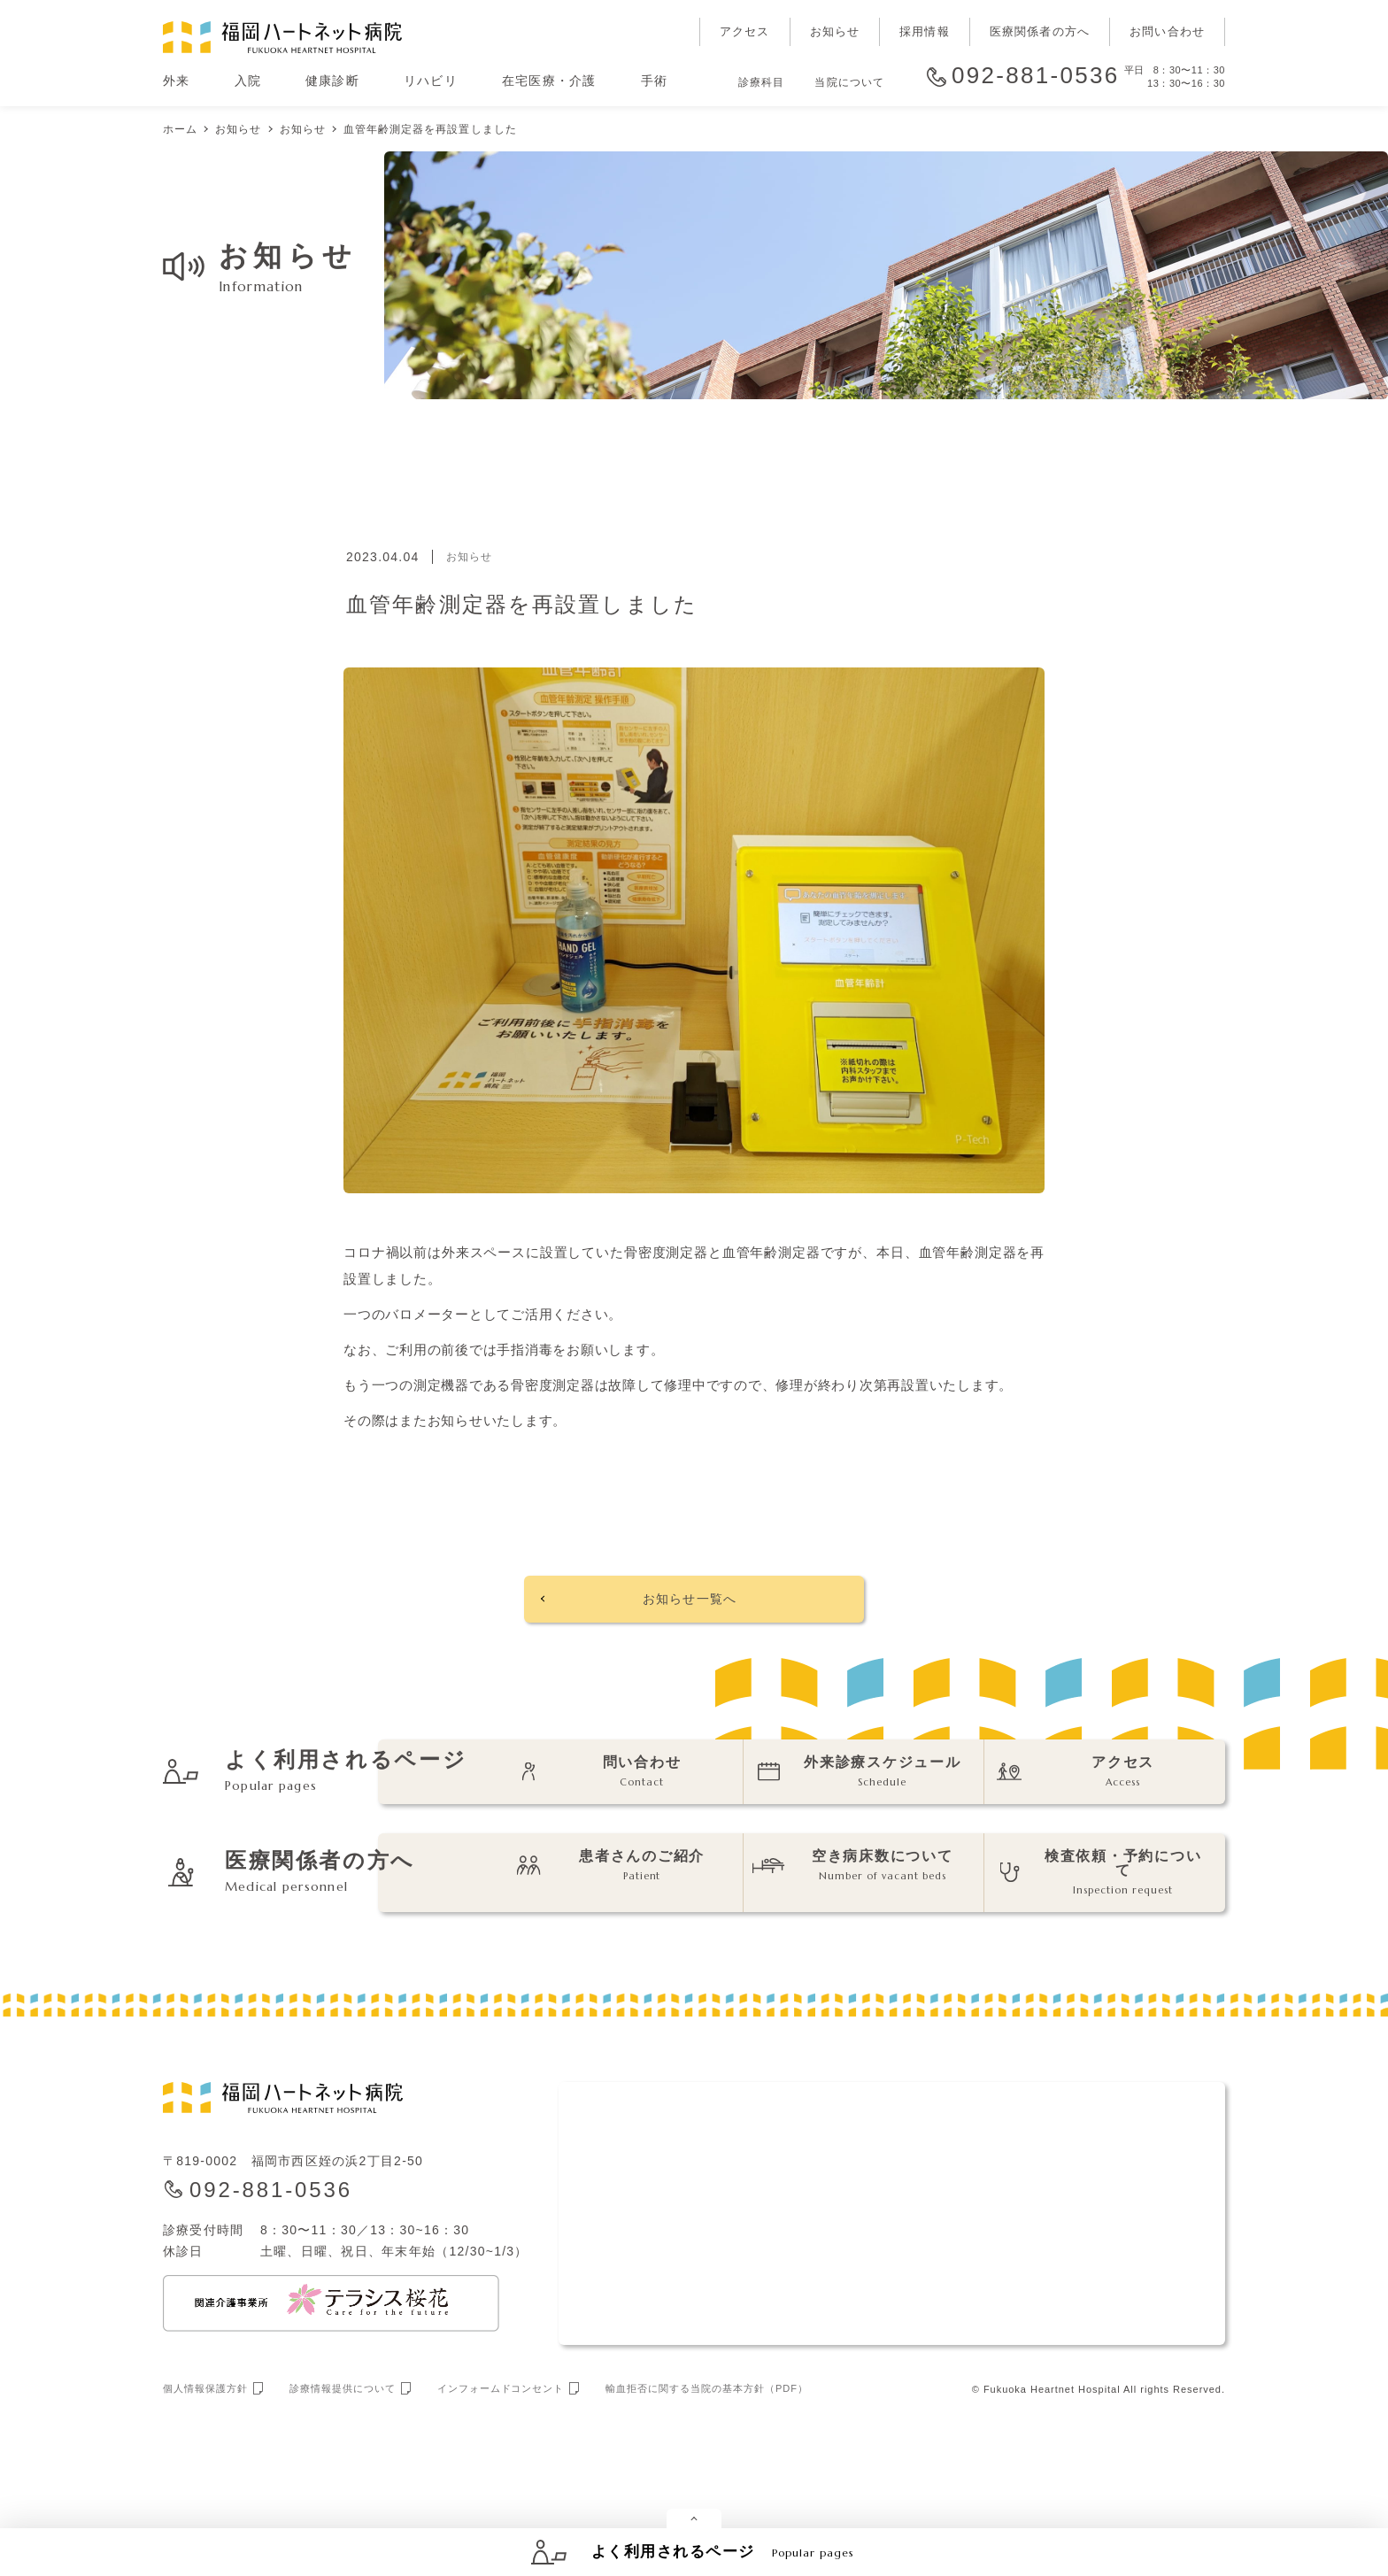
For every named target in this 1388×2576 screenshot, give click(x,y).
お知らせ (835, 31)
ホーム (180, 129)
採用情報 (924, 31)
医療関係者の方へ (1040, 31)
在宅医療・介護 (549, 80)
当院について (848, 82)
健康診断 (332, 80)
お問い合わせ (1167, 31)
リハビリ (431, 80)
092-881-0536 (1036, 76)
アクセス (745, 31)
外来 (176, 80)
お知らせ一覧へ (689, 1604)
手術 (654, 80)
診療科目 (761, 82)
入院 (248, 80)
